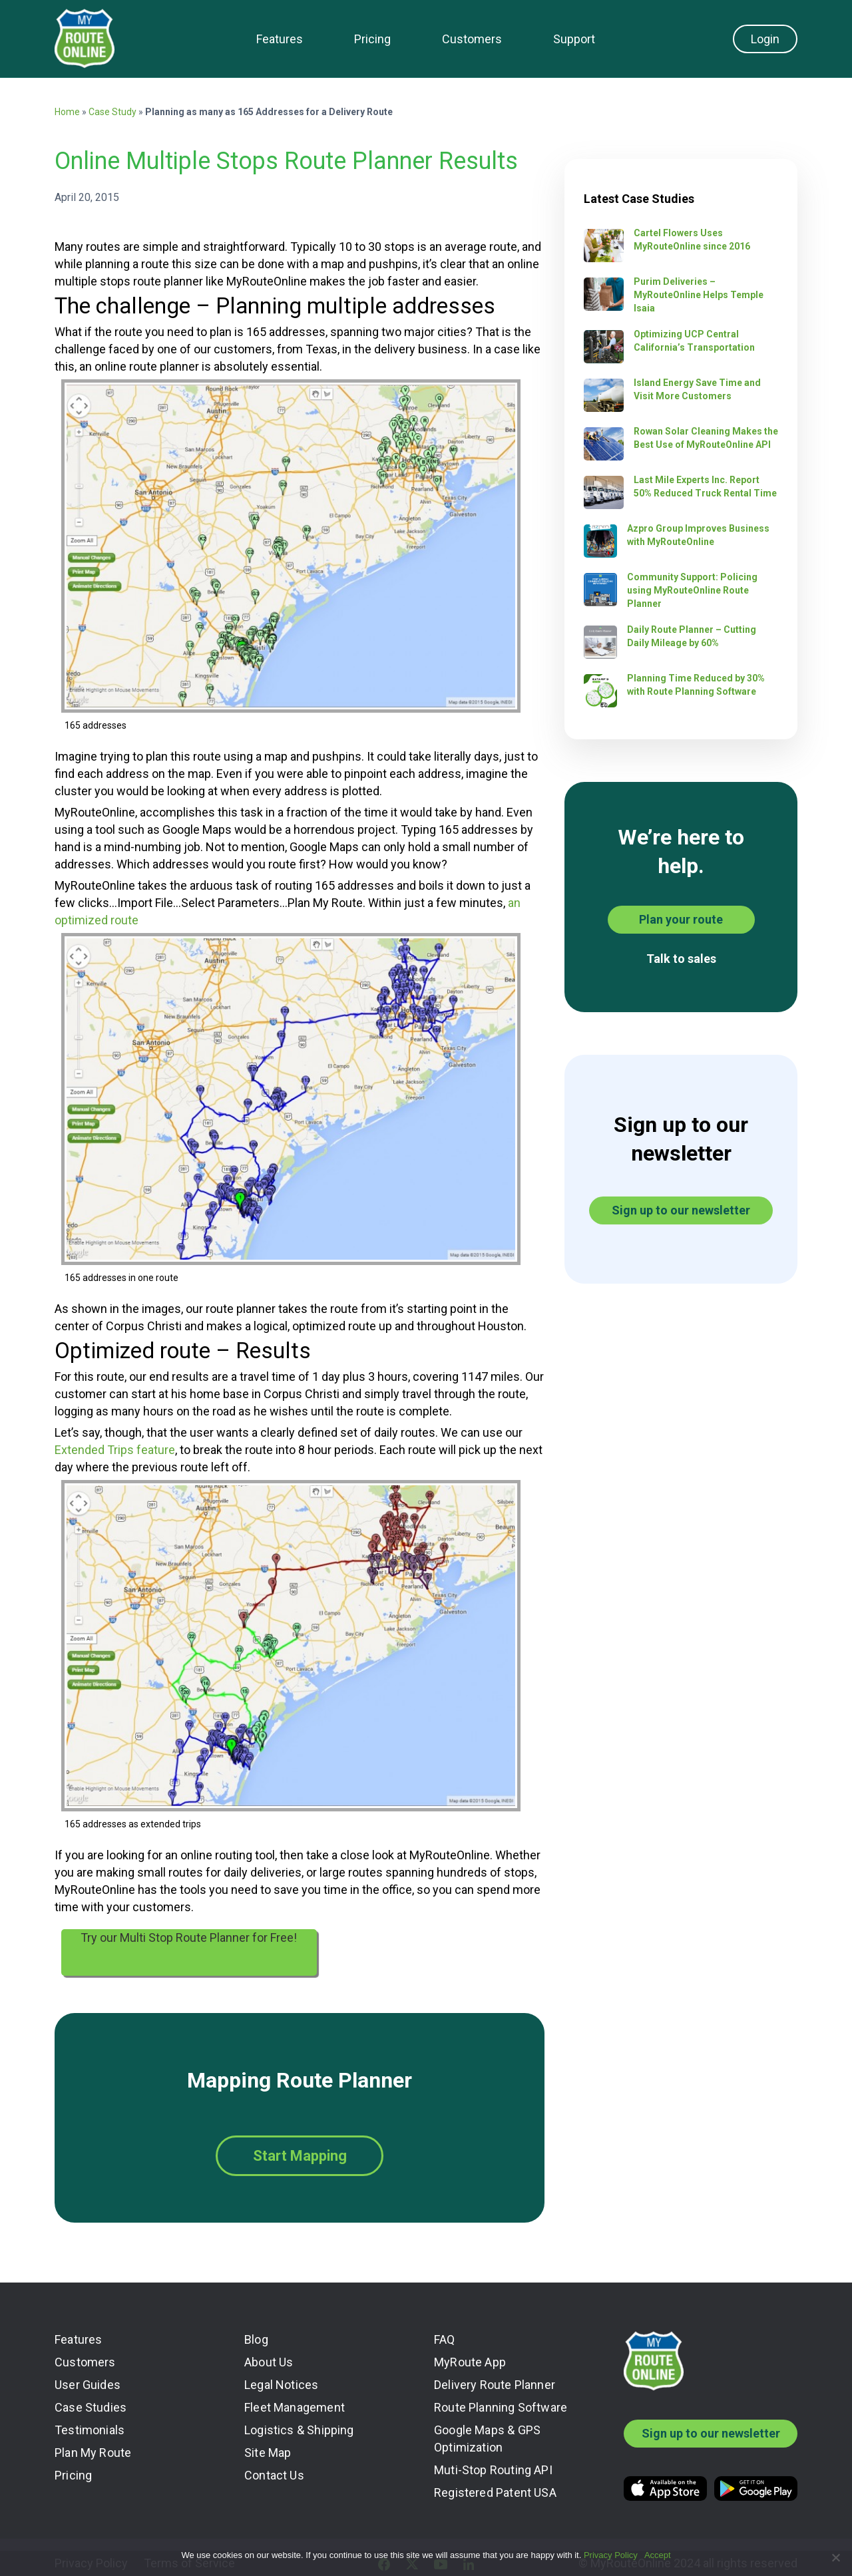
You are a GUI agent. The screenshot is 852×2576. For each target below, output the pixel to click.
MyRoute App (470, 2362)
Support (574, 39)
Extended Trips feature (115, 1450)
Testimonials (89, 2430)
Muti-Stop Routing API (493, 2470)
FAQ (444, 2339)
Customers (472, 39)
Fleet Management (294, 2407)
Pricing (372, 39)
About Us (268, 2362)
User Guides (87, 2385)
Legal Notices (281, 2385)
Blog (256, 2339)
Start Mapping (300, 2155)
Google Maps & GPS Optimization (487, 2438)
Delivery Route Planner (494, 2385)
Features (279, 39)
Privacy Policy (611, 2555)
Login (765, 39)
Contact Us (274, 2475)
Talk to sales (681, 959)
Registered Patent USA (495, 2492)
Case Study (112, 111)
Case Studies (90, 2407)
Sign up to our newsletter (681, 1210)
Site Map (267, 2453)
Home (67, 111)
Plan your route (681, 919)
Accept (657, 2555)
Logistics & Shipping (299, 2430)
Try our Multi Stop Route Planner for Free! (189, 1937)
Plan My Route (93, 2453)
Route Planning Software (500, 2407)
